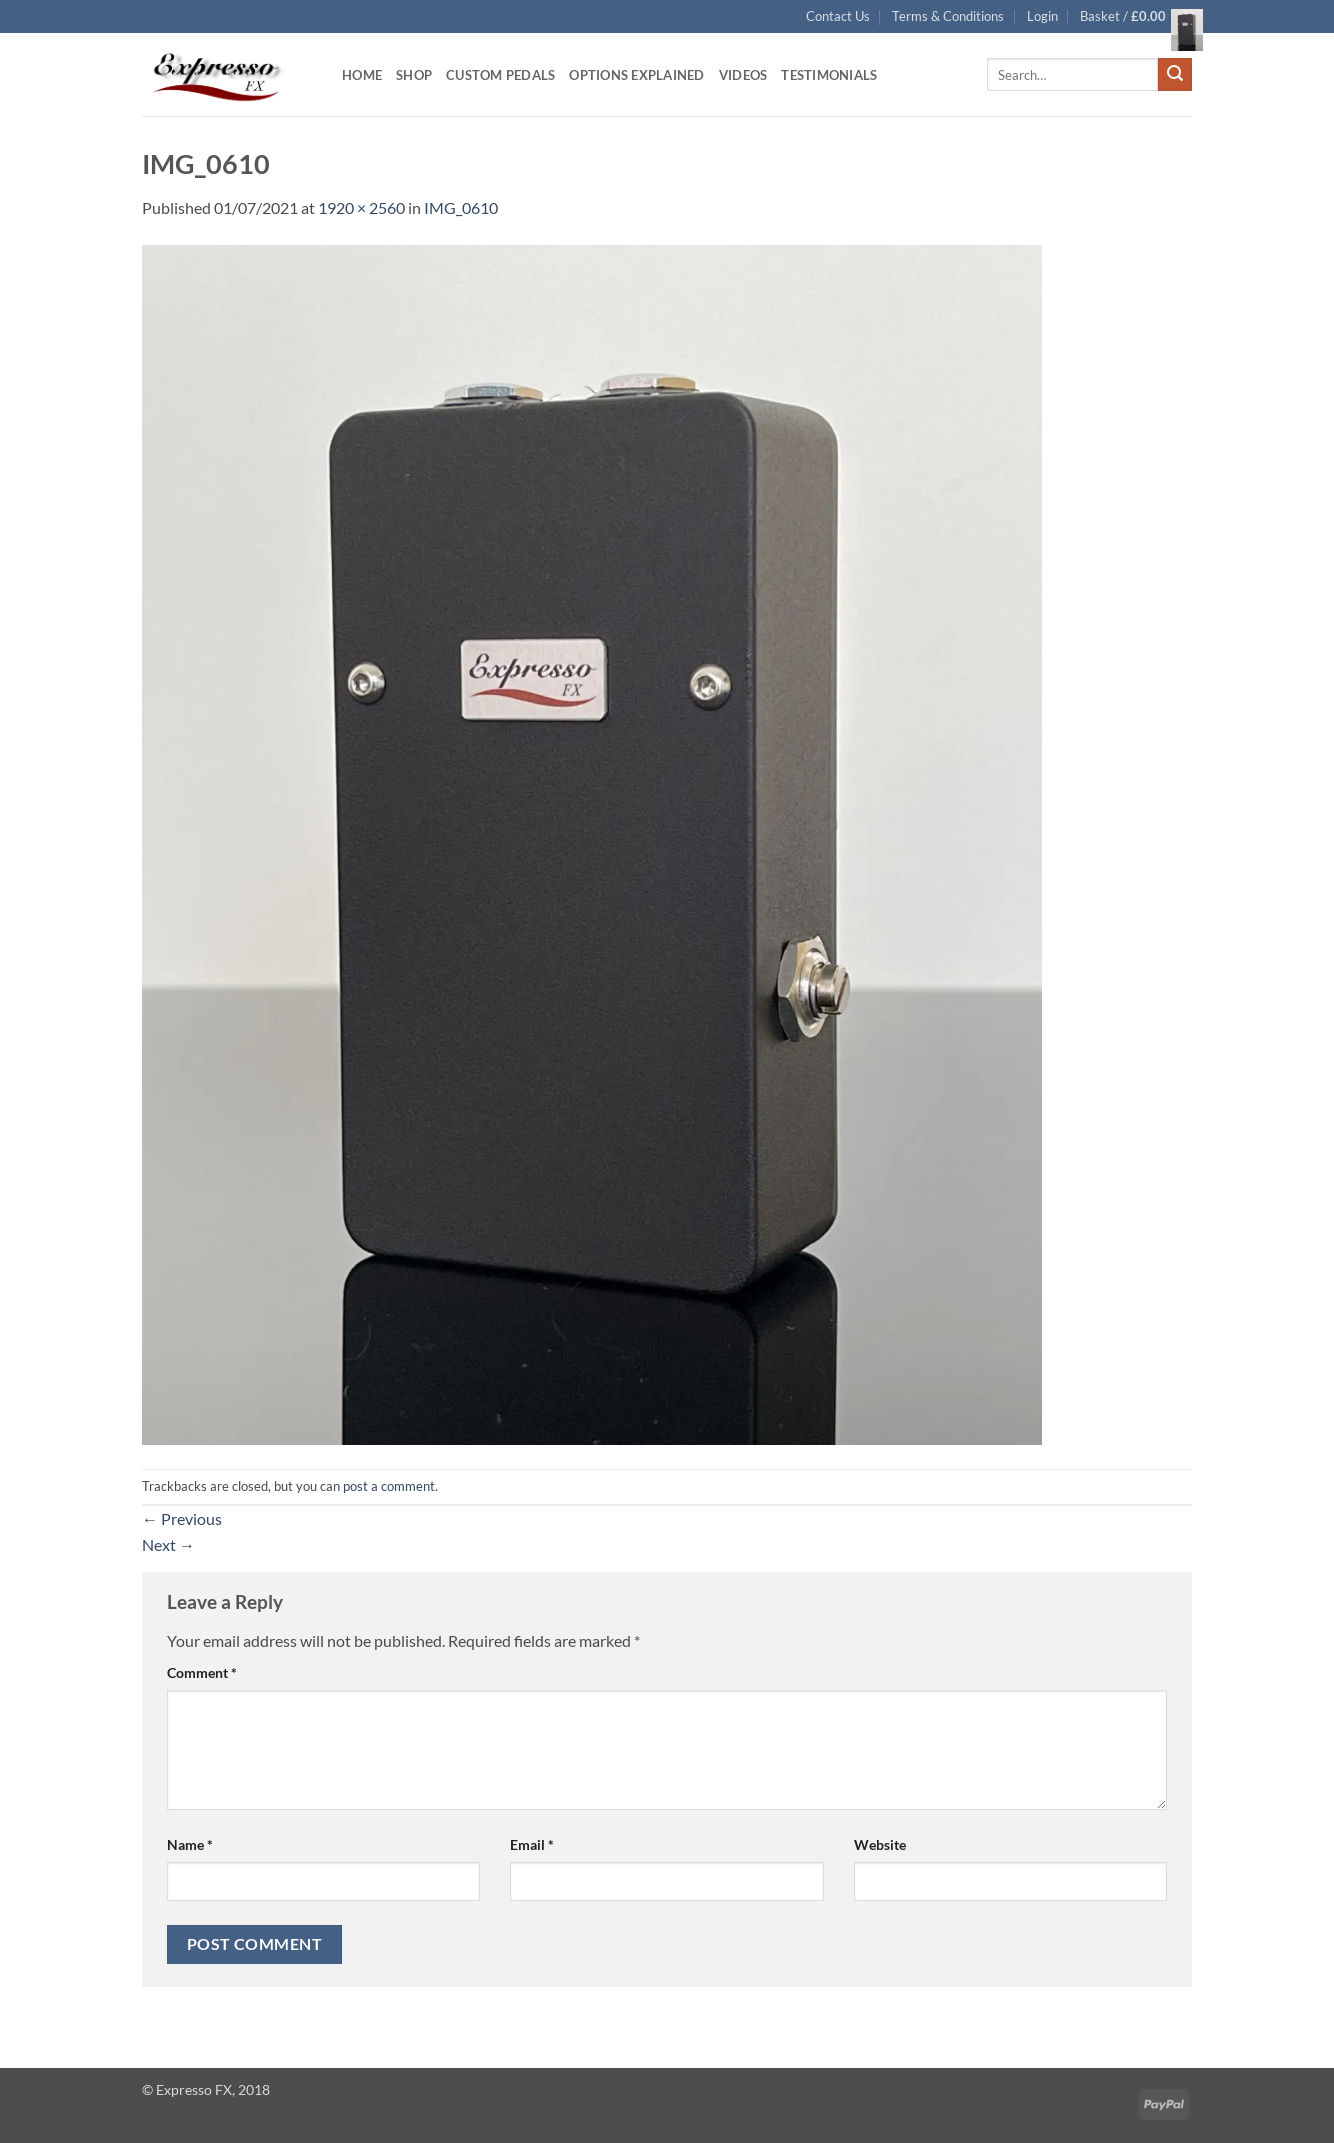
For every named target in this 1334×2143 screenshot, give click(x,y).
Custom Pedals (500, 75)
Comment (202, 1672)
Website (880, 1844)
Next (168, 1544)
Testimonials (829, 75)
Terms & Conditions (948, 16)
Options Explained (636, 75)
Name (190, 1844)
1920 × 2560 (361, 207)
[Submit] (1175, 75)
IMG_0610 (461, 207)
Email (532, 1844)
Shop (414, 75)
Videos (743, 75)
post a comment (389, 1486)
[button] (1042, 16)
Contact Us (838, 16)
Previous (182, 1518)
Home (362, 75)
